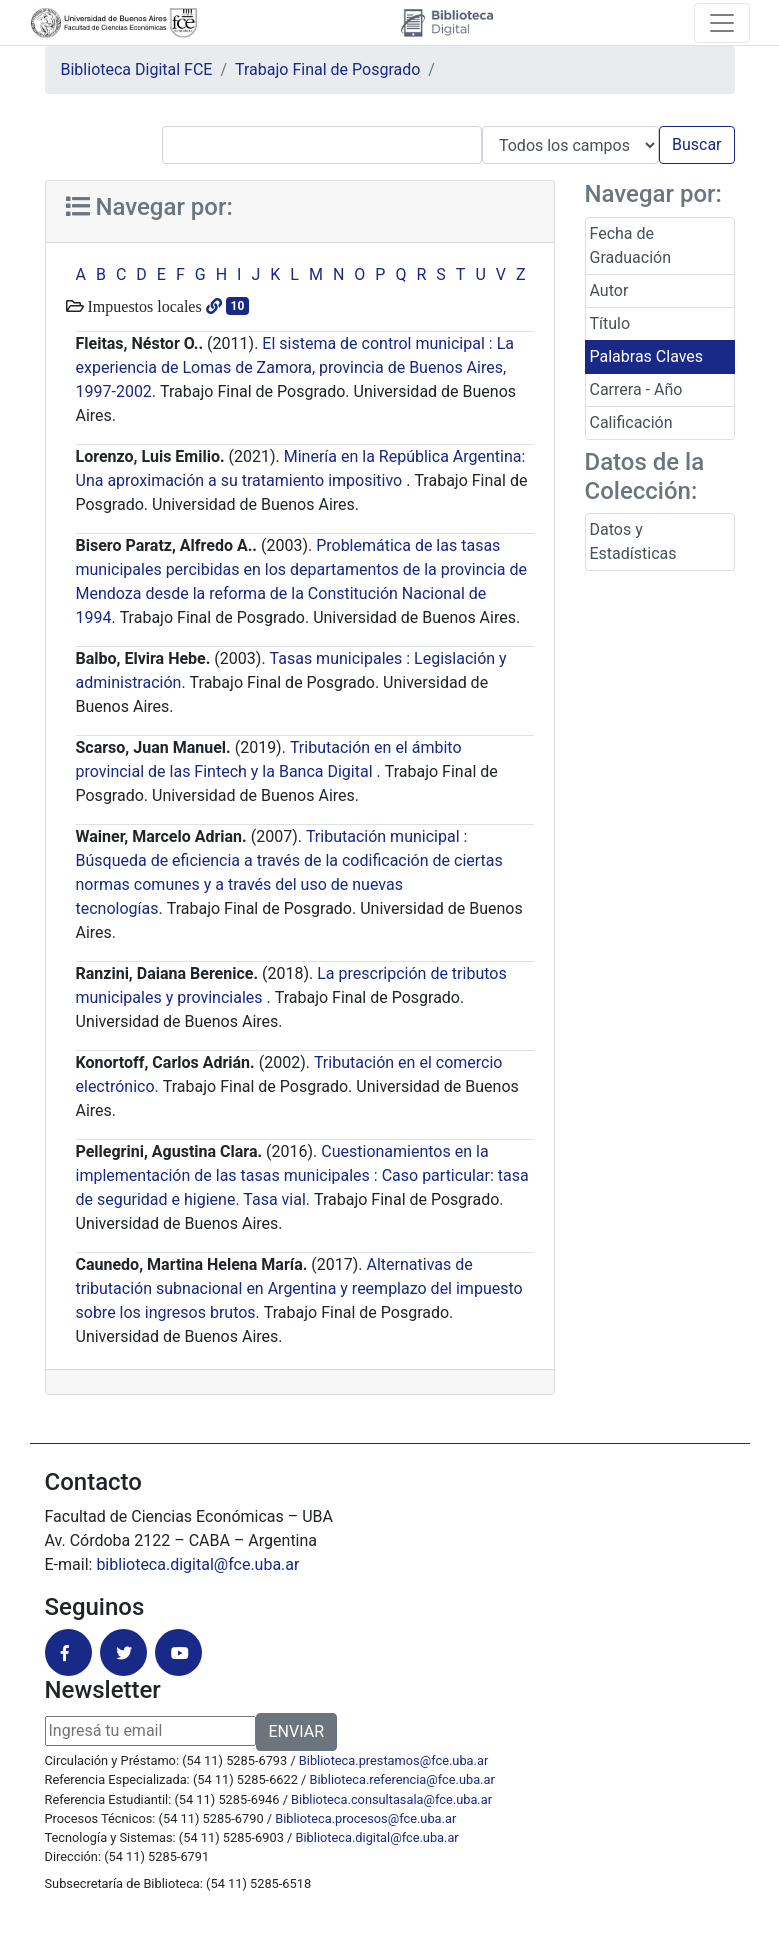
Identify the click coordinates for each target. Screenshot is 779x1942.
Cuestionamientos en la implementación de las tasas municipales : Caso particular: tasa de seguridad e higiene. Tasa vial (302, 1175)
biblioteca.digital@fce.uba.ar (197, 1564)
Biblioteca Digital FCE (137, 69)
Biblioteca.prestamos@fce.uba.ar (393, 1760)
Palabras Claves (647, 356)
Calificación (631, 422)
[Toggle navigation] (722, 23)
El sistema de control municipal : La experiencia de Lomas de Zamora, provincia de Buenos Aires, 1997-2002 (295, 367)
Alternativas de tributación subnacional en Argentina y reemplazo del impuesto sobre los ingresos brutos (299, 1288)
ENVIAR (296, 1731)
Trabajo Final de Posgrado (327, 69)
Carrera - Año (636, 389)
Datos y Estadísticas (633, 541)
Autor (609, 290)
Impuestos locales (143, 306)
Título (610, 323)
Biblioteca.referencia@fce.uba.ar (402, 1779)
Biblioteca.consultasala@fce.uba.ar (391, 1799)
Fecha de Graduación (630, 245)
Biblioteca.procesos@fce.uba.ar (365, 1818)
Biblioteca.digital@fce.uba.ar (377, 1837)
